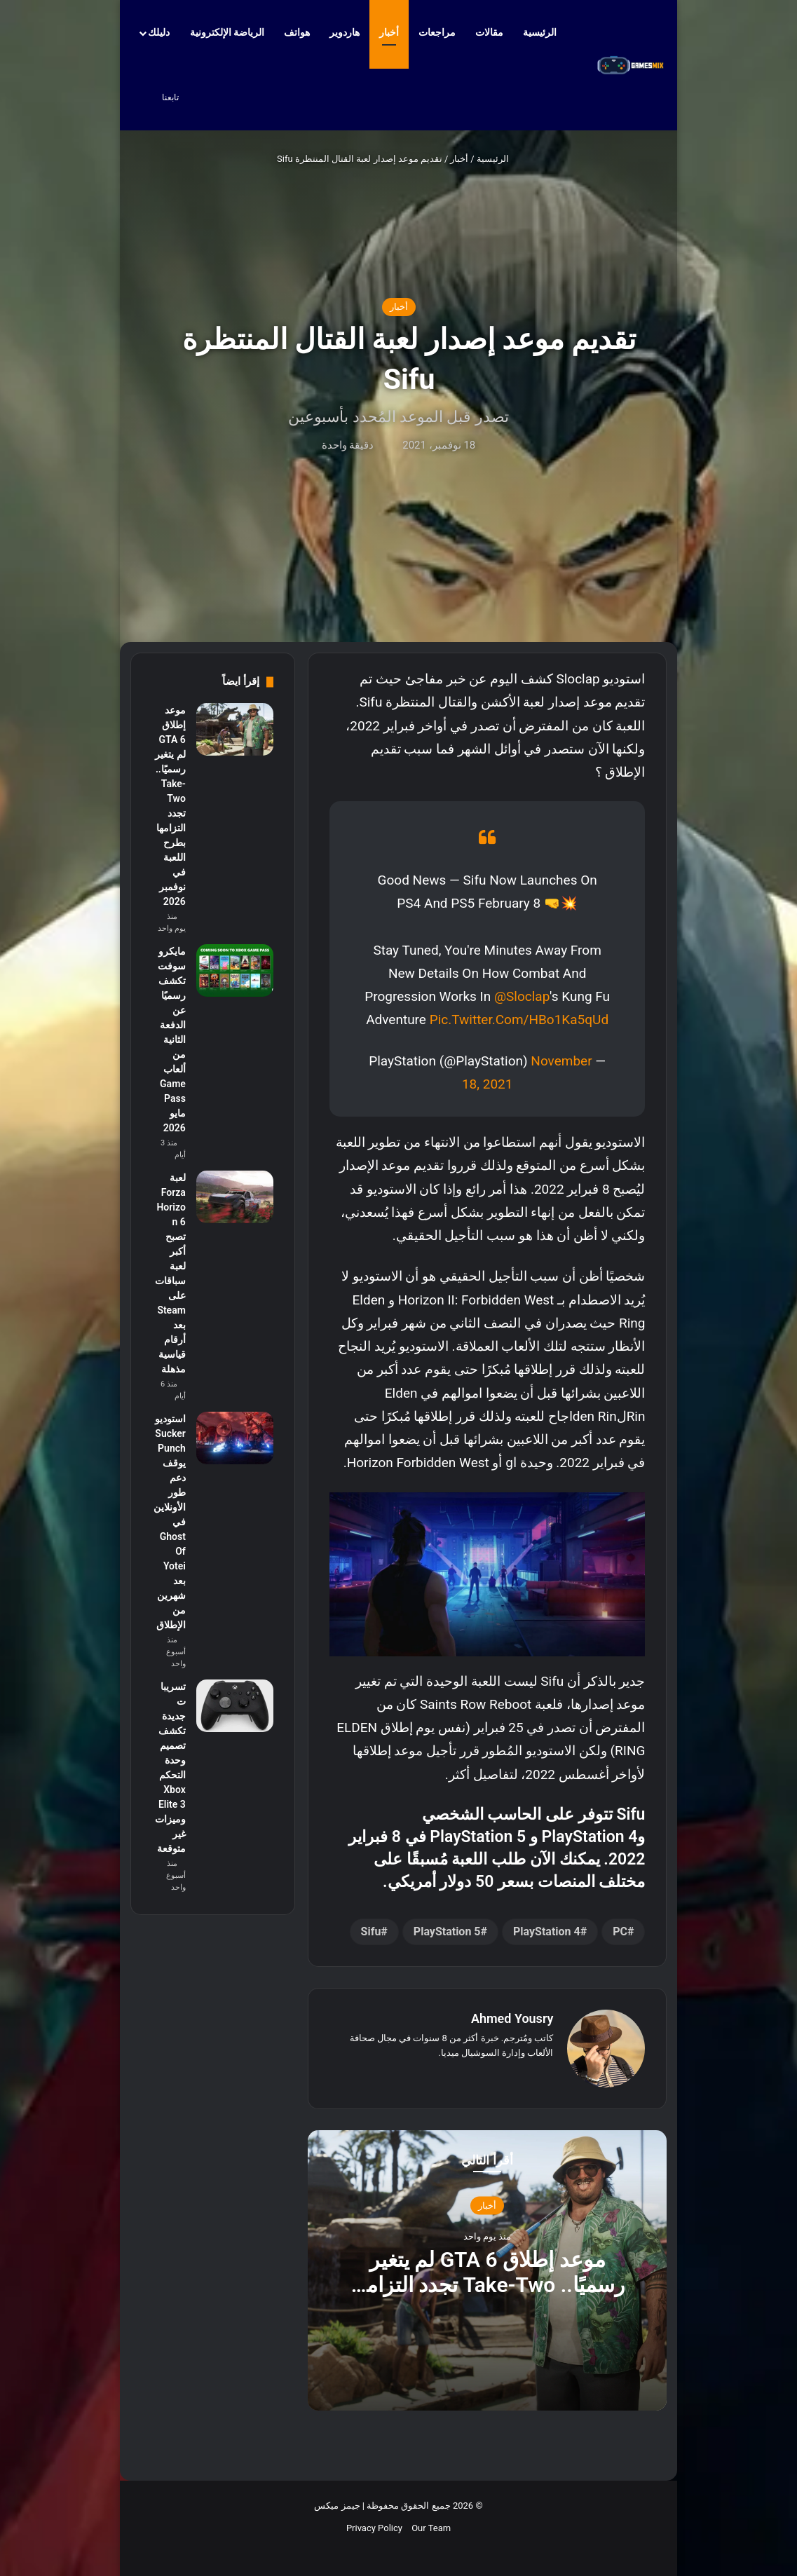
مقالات (489, 32)
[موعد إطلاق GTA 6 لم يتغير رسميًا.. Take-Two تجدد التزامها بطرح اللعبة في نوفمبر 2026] (234, 729)
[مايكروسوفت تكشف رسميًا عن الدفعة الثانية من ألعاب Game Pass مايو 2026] (234, 970)
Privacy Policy (374, 2528)
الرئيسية (546, 32)
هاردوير (344, 32)
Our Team (431, 2528)
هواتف (297, 32)
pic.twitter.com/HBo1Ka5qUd (519, 1019)
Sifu (371, 1931)
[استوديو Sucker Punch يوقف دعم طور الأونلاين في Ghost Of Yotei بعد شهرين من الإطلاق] (234, 1438)
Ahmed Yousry (512, 2018)
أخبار (389, 32)
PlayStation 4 (546, 1931)
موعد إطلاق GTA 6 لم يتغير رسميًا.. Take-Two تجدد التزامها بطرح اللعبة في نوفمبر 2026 (487, 2284)
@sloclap (522, 996)
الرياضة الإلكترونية (227, 32)
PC (620, 1931)
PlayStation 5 (447, 1931)
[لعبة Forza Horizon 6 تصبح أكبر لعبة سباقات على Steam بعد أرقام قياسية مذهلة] (234, 1197)
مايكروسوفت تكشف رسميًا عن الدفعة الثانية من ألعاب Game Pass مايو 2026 (172, 1039)
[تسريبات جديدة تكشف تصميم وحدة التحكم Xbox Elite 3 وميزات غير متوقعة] (234, 1705)
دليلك (159, 32)
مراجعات (437, 32)
